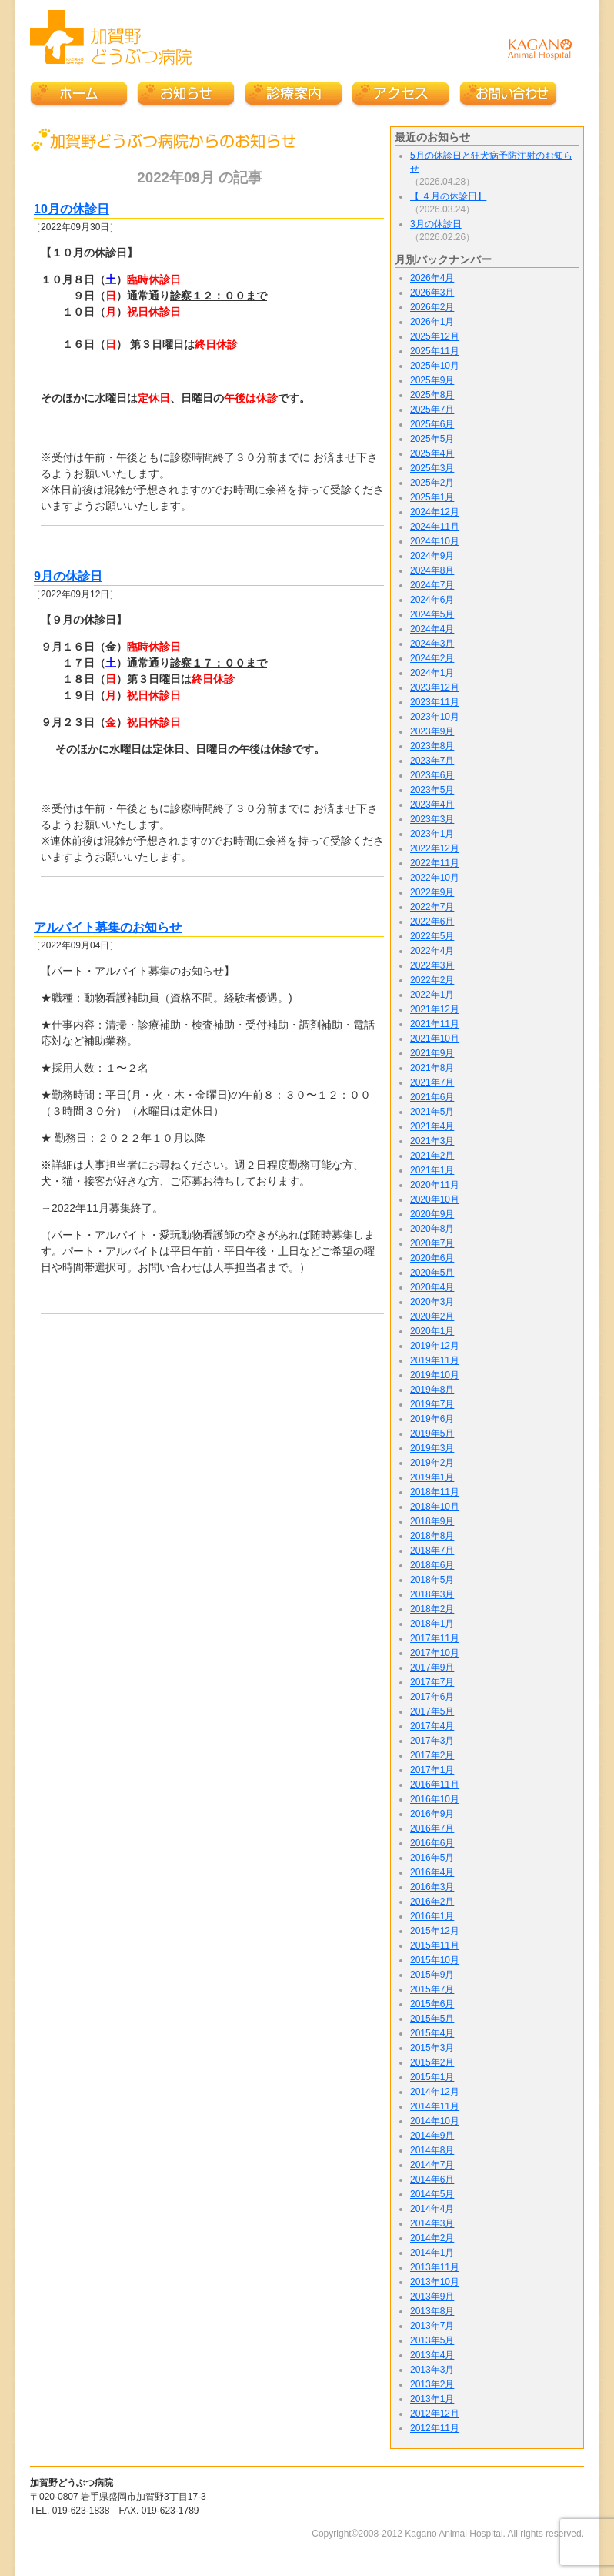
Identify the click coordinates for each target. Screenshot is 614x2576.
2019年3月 (432, 1448)
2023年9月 (432, 731)
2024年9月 (432, 555)
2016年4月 (432, 1872)
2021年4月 (432, 1126)
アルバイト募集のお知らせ (108, 927)
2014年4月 (432, 2208)
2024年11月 (434, 526)
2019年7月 (432, 1404)
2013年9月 (432, 2296)
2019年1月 (432, 1477)
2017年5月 (432, 1711)
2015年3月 (432, 2047)
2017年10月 (434, 1653)
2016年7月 (432, 1828)
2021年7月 (432, 1082)
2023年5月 (432, 790)
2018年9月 (432, 1521)
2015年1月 (432, 2077)
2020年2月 (432, 1316)
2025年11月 (434, 351)
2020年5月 (432, 1272)
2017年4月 (432, 1726)
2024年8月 (432, 570)
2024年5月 (432, 614)
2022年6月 (432, 921)
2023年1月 (432, 833)
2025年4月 (432, 453)
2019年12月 (434, 1345)
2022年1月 (432, 994)
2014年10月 (434, 2121)
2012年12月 (434, 2413)
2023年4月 (432, 804)
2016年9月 (432, 1813)
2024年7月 (432, 585)
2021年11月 (434, 1024)
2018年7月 (432, 1550)
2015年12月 (434, 1930)
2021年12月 (434, 1009)
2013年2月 (432, 2384)
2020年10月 (434, 1199)
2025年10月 (434, 365)
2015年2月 (432, 2062)
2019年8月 (432, 1389)
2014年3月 (432, 2223)
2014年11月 (434, 2106)
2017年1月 (432, 1770)
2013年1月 (432, 2399)
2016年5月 (432, 1857)
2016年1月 (432, 1916)
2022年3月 (432, 965)
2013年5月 (432, 2340)
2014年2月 (432, 2238)
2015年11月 (434, 1945)
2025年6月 (432, 424)
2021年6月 (432, 1097)
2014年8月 (432, 2150)
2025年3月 (432, 468)
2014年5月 (432, 2194)
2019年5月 (432, 1433)
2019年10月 (434, 1375)
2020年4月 (432, 1287)
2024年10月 (434, 541)
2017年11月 (434, 1638)
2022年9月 (432, 892)
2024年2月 (432, 658)
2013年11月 (434, 2267)
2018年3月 (432, 1594)
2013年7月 (432, 2325)
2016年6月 (432, 1843)
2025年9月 (432, 380)
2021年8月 (432, 1067)
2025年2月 (432, 482)
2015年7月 (432, 1989)
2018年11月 (434, 1492)
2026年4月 (432, 278)
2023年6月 (432, 775)
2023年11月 (434, 702)
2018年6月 (432, 1565)
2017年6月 (432, 1696)
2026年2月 (432, 307)
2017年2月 (432, 1755)
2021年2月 (432, 1155)
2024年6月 (432, 599)
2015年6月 (432, 2004)
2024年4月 (432, 629)
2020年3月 (432, 1301)
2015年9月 (432, 1974)
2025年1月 (432, 497)
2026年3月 (432, 292)
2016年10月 (434, 1799)
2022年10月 (434, 877)
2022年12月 (434, 848)
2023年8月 (432, 746)
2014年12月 (434, 2091)
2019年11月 (434, 1360)
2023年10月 (434, 716)
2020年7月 (432, 1243)
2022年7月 (432, 907)
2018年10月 (434, 1506)
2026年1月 (432, 321)
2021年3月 (432, 1141)
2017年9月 (432, 1667)
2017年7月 (432, 1682)
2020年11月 (434, 1184)
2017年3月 (432, 1740)
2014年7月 (432, 2164)
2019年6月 (432, 1418)
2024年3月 (432, 643)
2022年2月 (432, 980)
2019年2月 (432, 1462)
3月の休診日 (436, 224)
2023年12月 (434, 687)
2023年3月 (432, 819)
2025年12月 (434, 336)
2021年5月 (432, 1111)
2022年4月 (432, 950)
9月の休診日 (68, 576)
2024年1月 (432, 672)
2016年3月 (432, 1887)
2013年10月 (434, 2282)
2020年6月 (432, 1258)
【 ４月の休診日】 (448, 196)
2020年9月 (432, 1214)
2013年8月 (432, 2311)
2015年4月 (432, 2033)
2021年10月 (434, 1038)
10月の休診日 (71, 209)
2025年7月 (432, 409)
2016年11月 (434, 1784)
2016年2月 (432, 1901)
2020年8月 (432, 1228)
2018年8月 (432, 1536)
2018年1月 (432, 1623)
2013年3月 (432, 2369)
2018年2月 (432, 1609)
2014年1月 (432, 2252)
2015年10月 (434, 1960)
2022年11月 (434, 863)
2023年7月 (432, 760)
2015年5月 (432, 2018)
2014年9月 (432, 2135)
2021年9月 (432, 1053)
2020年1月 (432, 1331)
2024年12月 (434, 512)
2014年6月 (432, 2179)
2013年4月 (432, 2355)
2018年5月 (432, 1579)
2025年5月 (432, 438)
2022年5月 (432, 936)
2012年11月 (434, 2428)
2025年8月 (432, 395)
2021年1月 (432, 1170)
